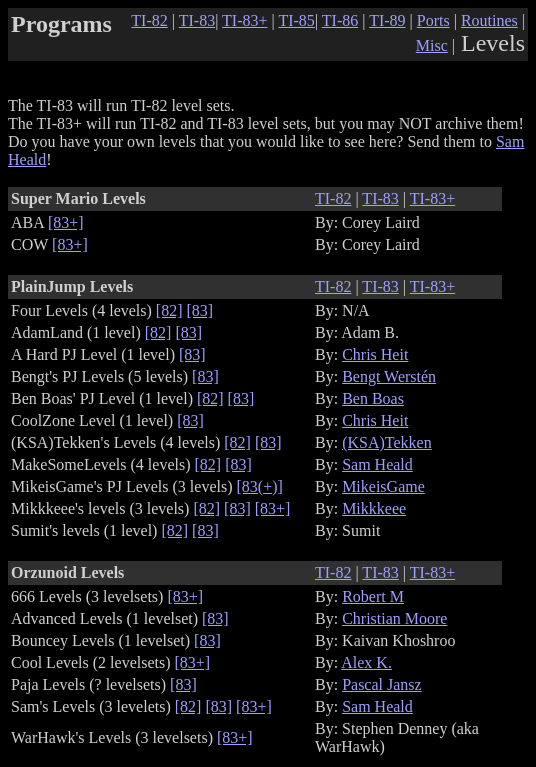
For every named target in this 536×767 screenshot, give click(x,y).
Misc (432, 45)
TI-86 (340, 20)
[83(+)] (260, 486)
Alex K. (366, 662)
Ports (433, 20)
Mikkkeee (374, 508)
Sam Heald (377, 464)
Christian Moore (394, 618)
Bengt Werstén (389, 376)
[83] (200, 310)
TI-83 (197, 20)
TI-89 (387, 20)
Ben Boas (373, 398)
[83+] (66, 222)
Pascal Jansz (382, 684)
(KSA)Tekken (387, 442)
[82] (169, 310)
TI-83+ (244, 20)
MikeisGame (383, 486)
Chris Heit (375, 354)
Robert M (373, 596)
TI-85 (296, 20)
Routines (489, 20)
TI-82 (149, 20)
